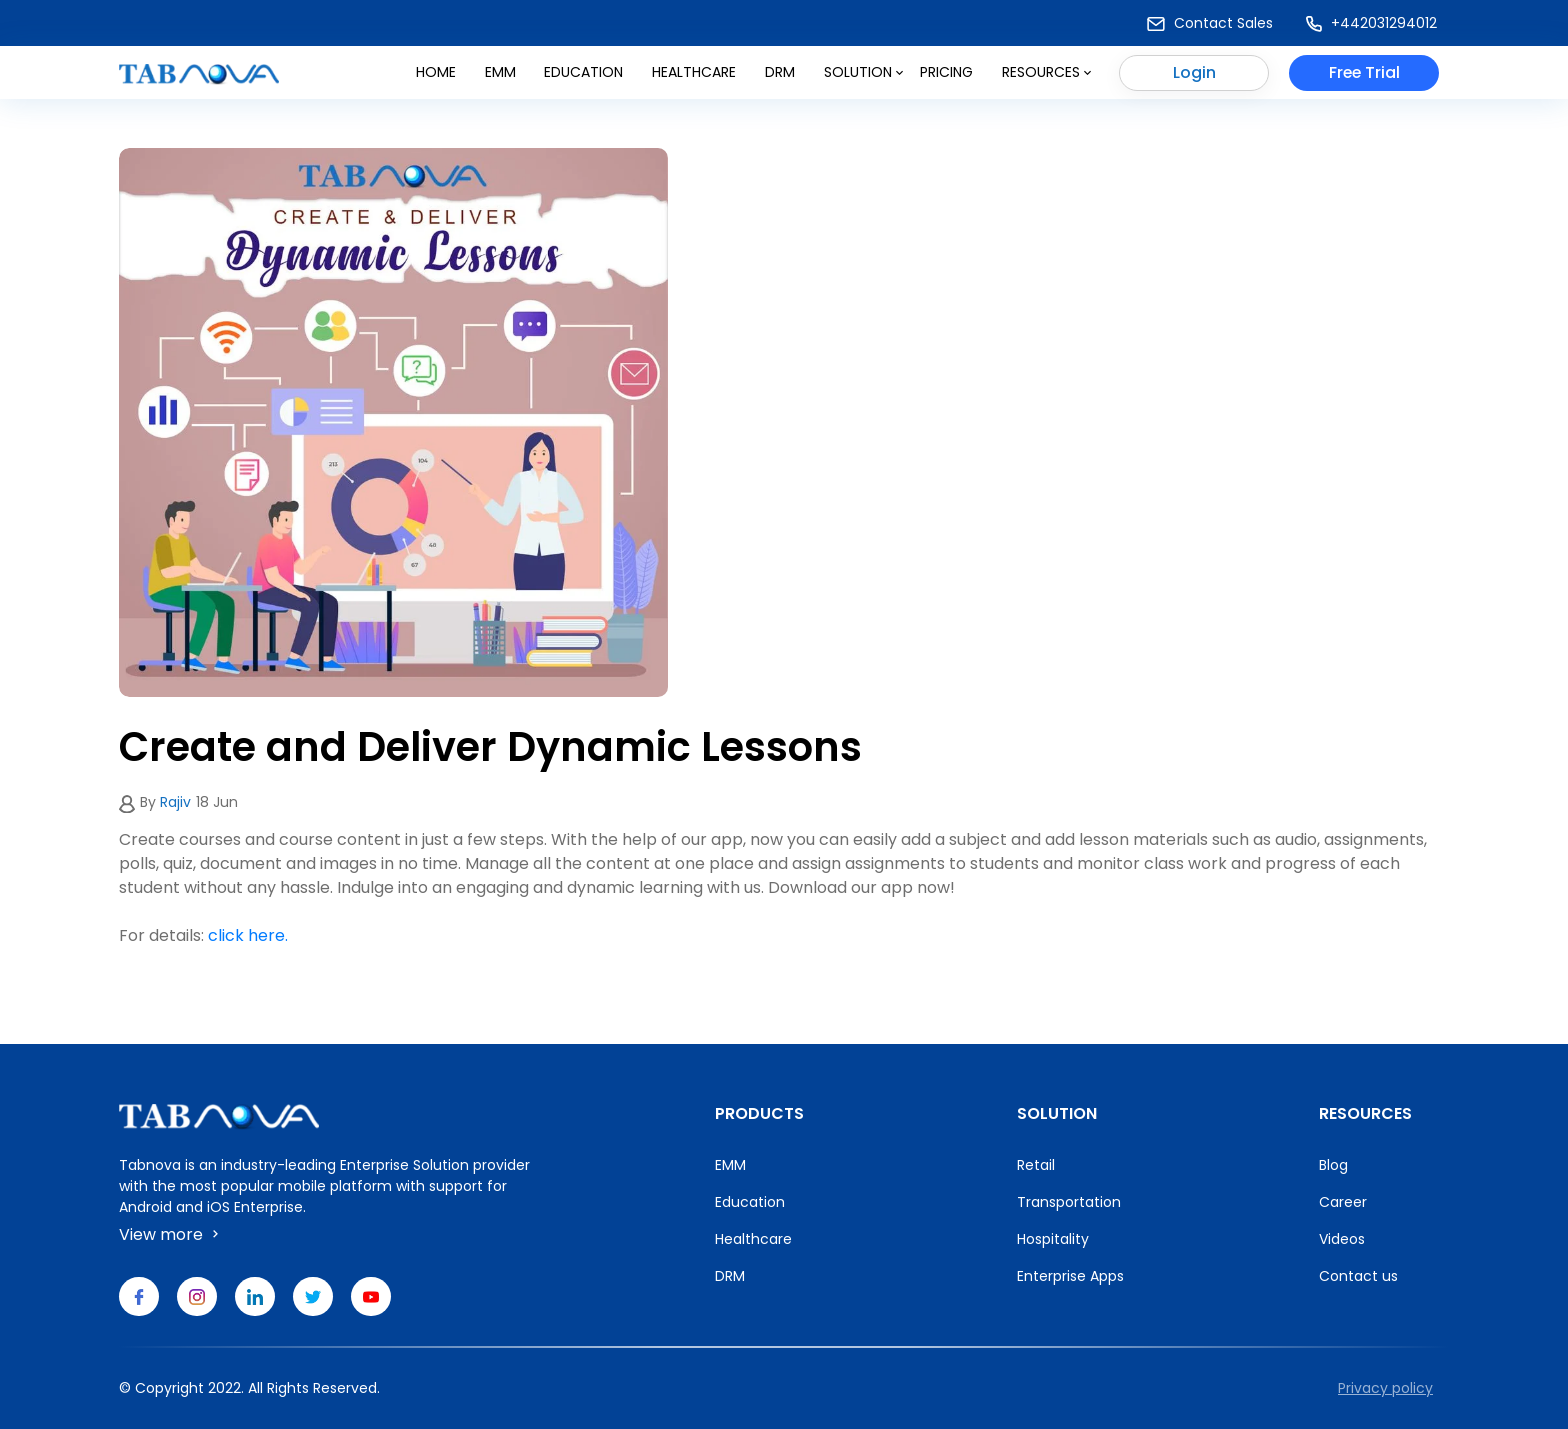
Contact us (1358, 1276)
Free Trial (1364, 73)
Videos (1342, 1239)
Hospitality (1053, 1239)
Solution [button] (863, 73)
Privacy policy (1385, 1388)
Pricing (946, 73)
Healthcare (694, 73)
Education (583, 73)
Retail (1036, 1165)
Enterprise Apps (1070, 1276)
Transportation (1069, 1202)
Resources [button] (1046, 73)
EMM (730, 1165)
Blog (1333, 1165)
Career (1343, 1202)
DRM (780, 73)
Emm (500, 73)
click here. (248, 935)
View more (171, 1234)
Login (1194, 73)
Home (436, 73)
